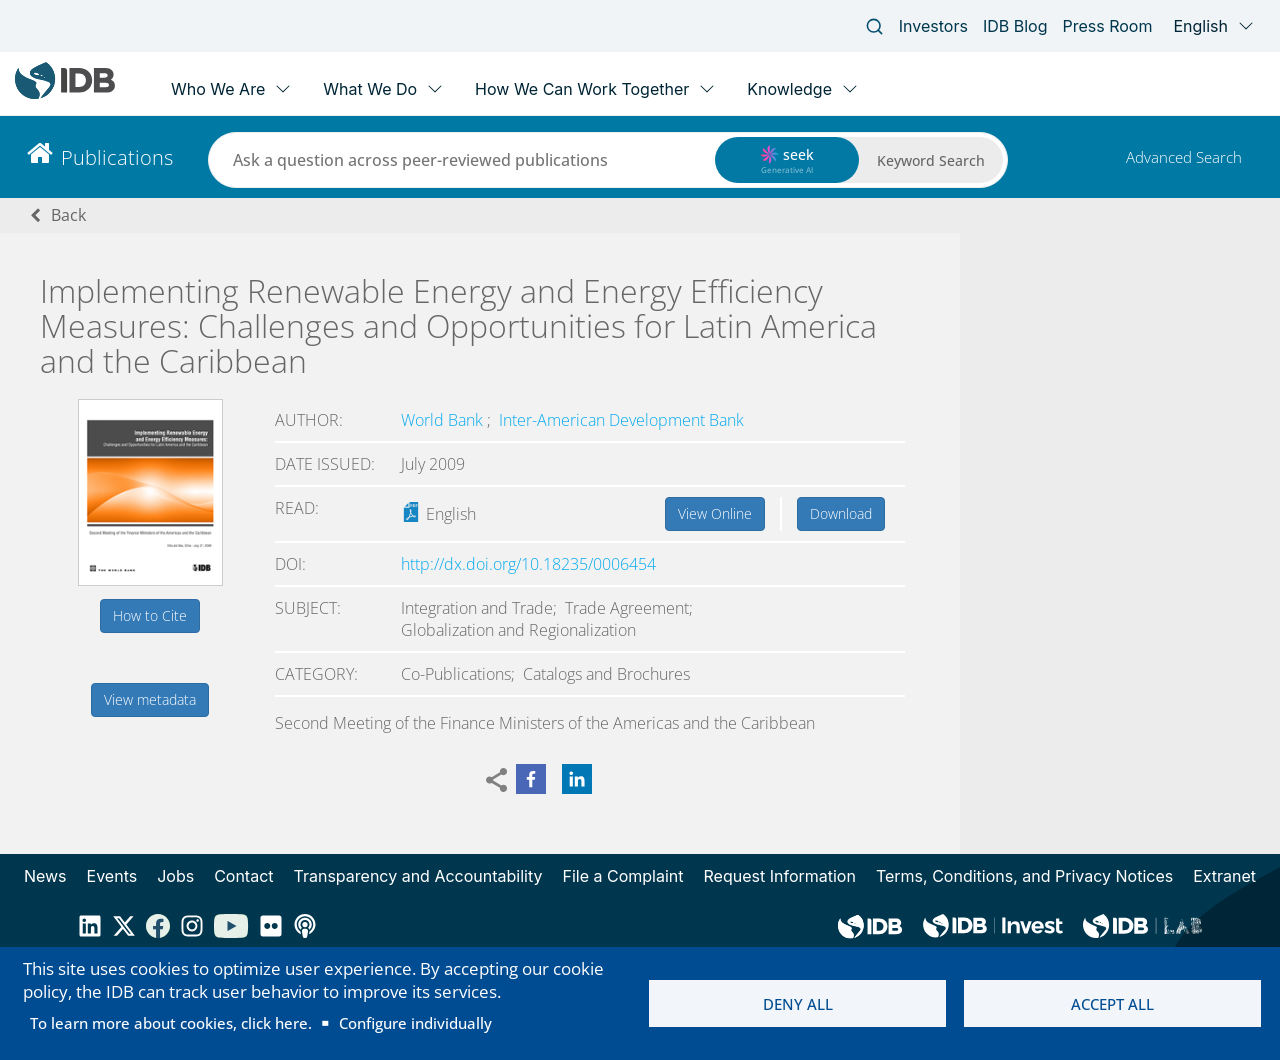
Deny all (798, 1004)
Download (841, 513)
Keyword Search (931, 160)
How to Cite (150, 615)
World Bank (444, 420)
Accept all (1112, 1004)
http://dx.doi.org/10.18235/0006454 (528, 564)
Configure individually (415, 1023)
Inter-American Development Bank (621, 420)
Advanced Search (1184, 157)
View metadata (150, 699)
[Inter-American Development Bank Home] (65, 94)
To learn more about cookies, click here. (171, 1023)
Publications (117, 157)
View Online (715, 513)
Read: (297, 508)
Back (68, 215)
